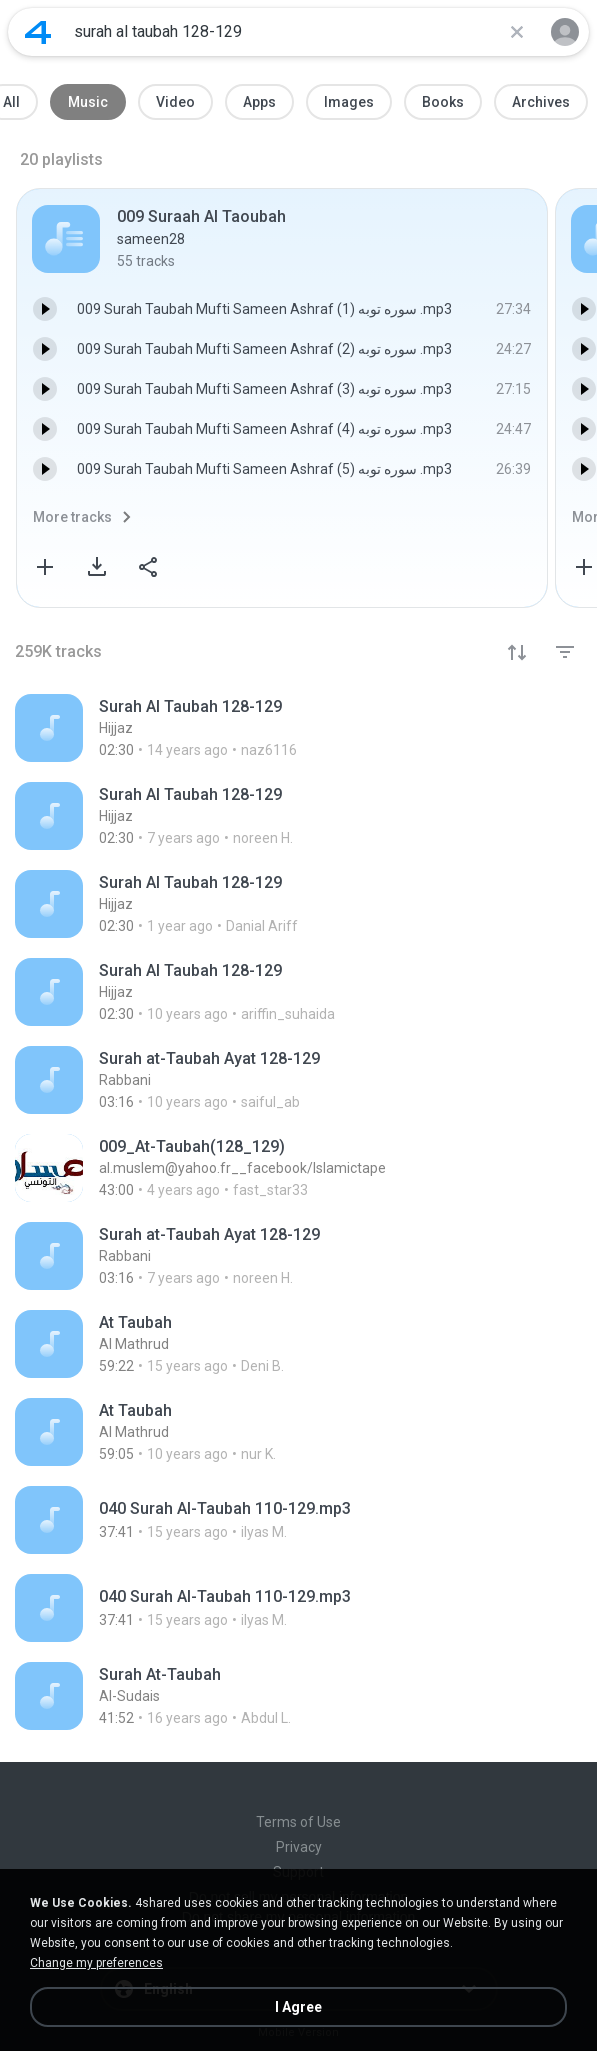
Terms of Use (298, 1822)
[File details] (247, 728)
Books (443, 102)
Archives (541, 102)
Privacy (299, 1847)
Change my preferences (96, 1963)
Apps (259, 102)
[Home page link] (38, 32)
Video (175, 102)
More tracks (72, 517)
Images (349, 102)
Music (88, 102)
